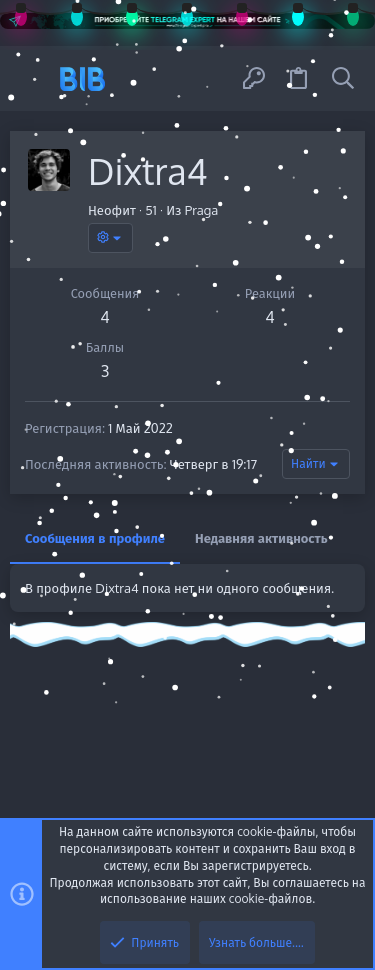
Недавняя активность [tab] (261, 538)
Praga (201, 210)
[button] (32, 78)
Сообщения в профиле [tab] (95, 538)
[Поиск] (343, 78)
